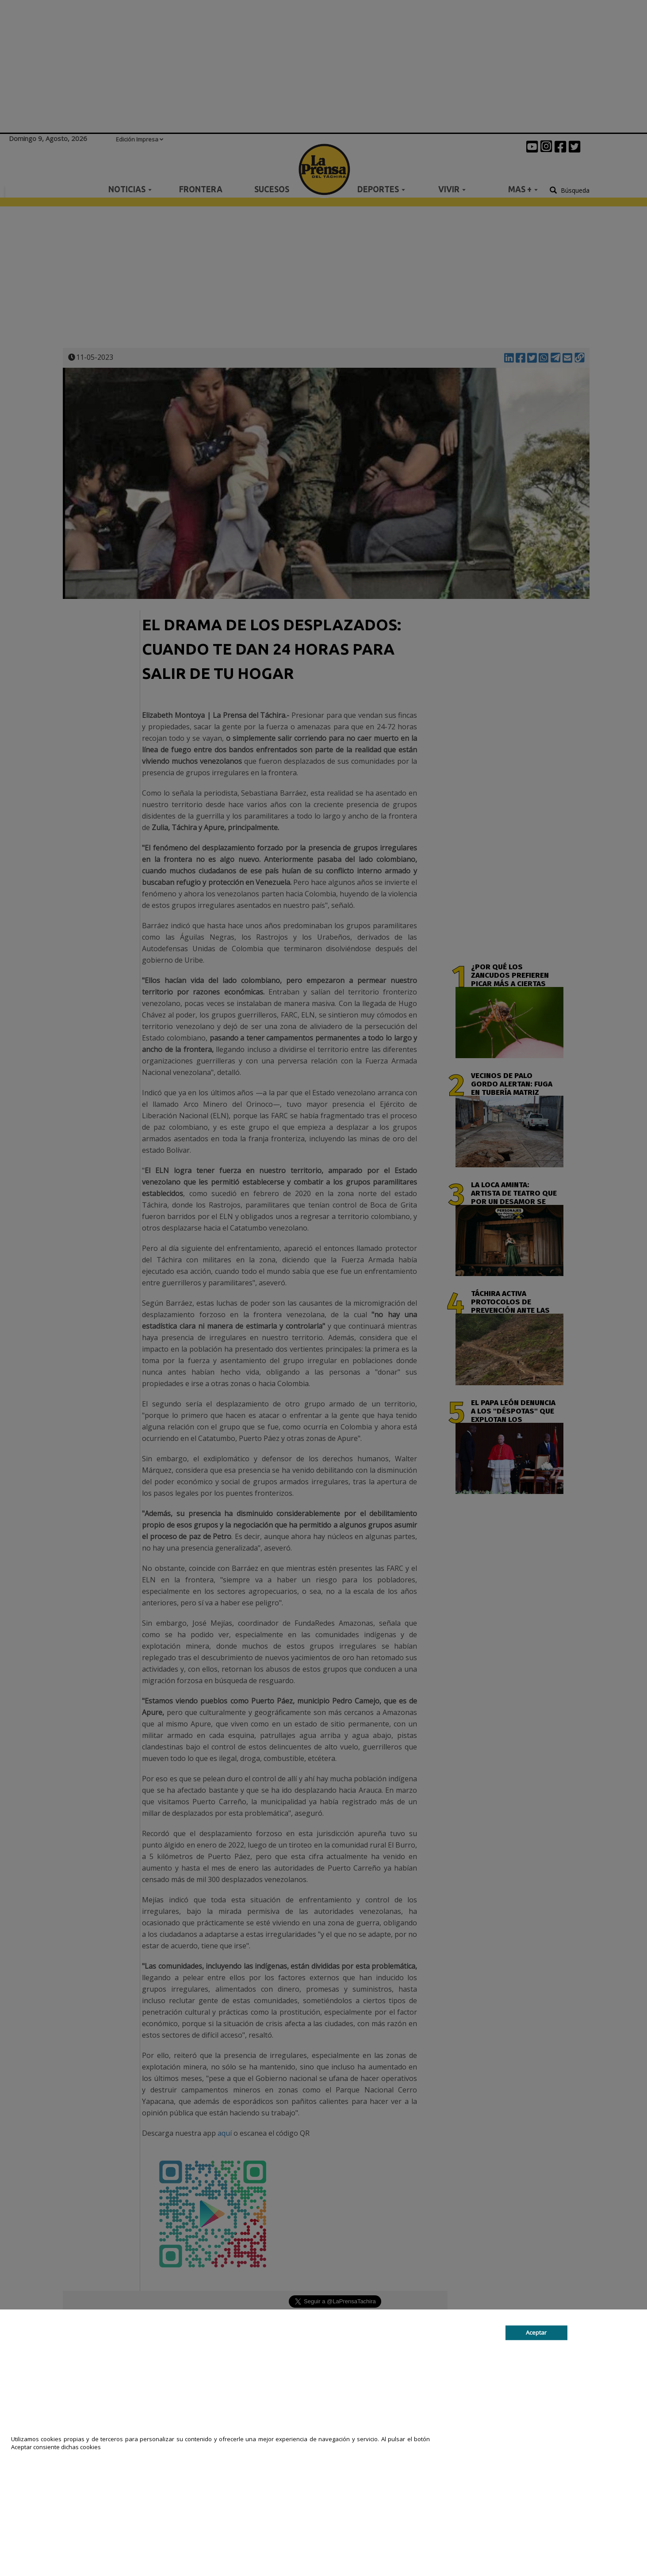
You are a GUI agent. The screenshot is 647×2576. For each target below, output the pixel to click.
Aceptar (536, 2332)
